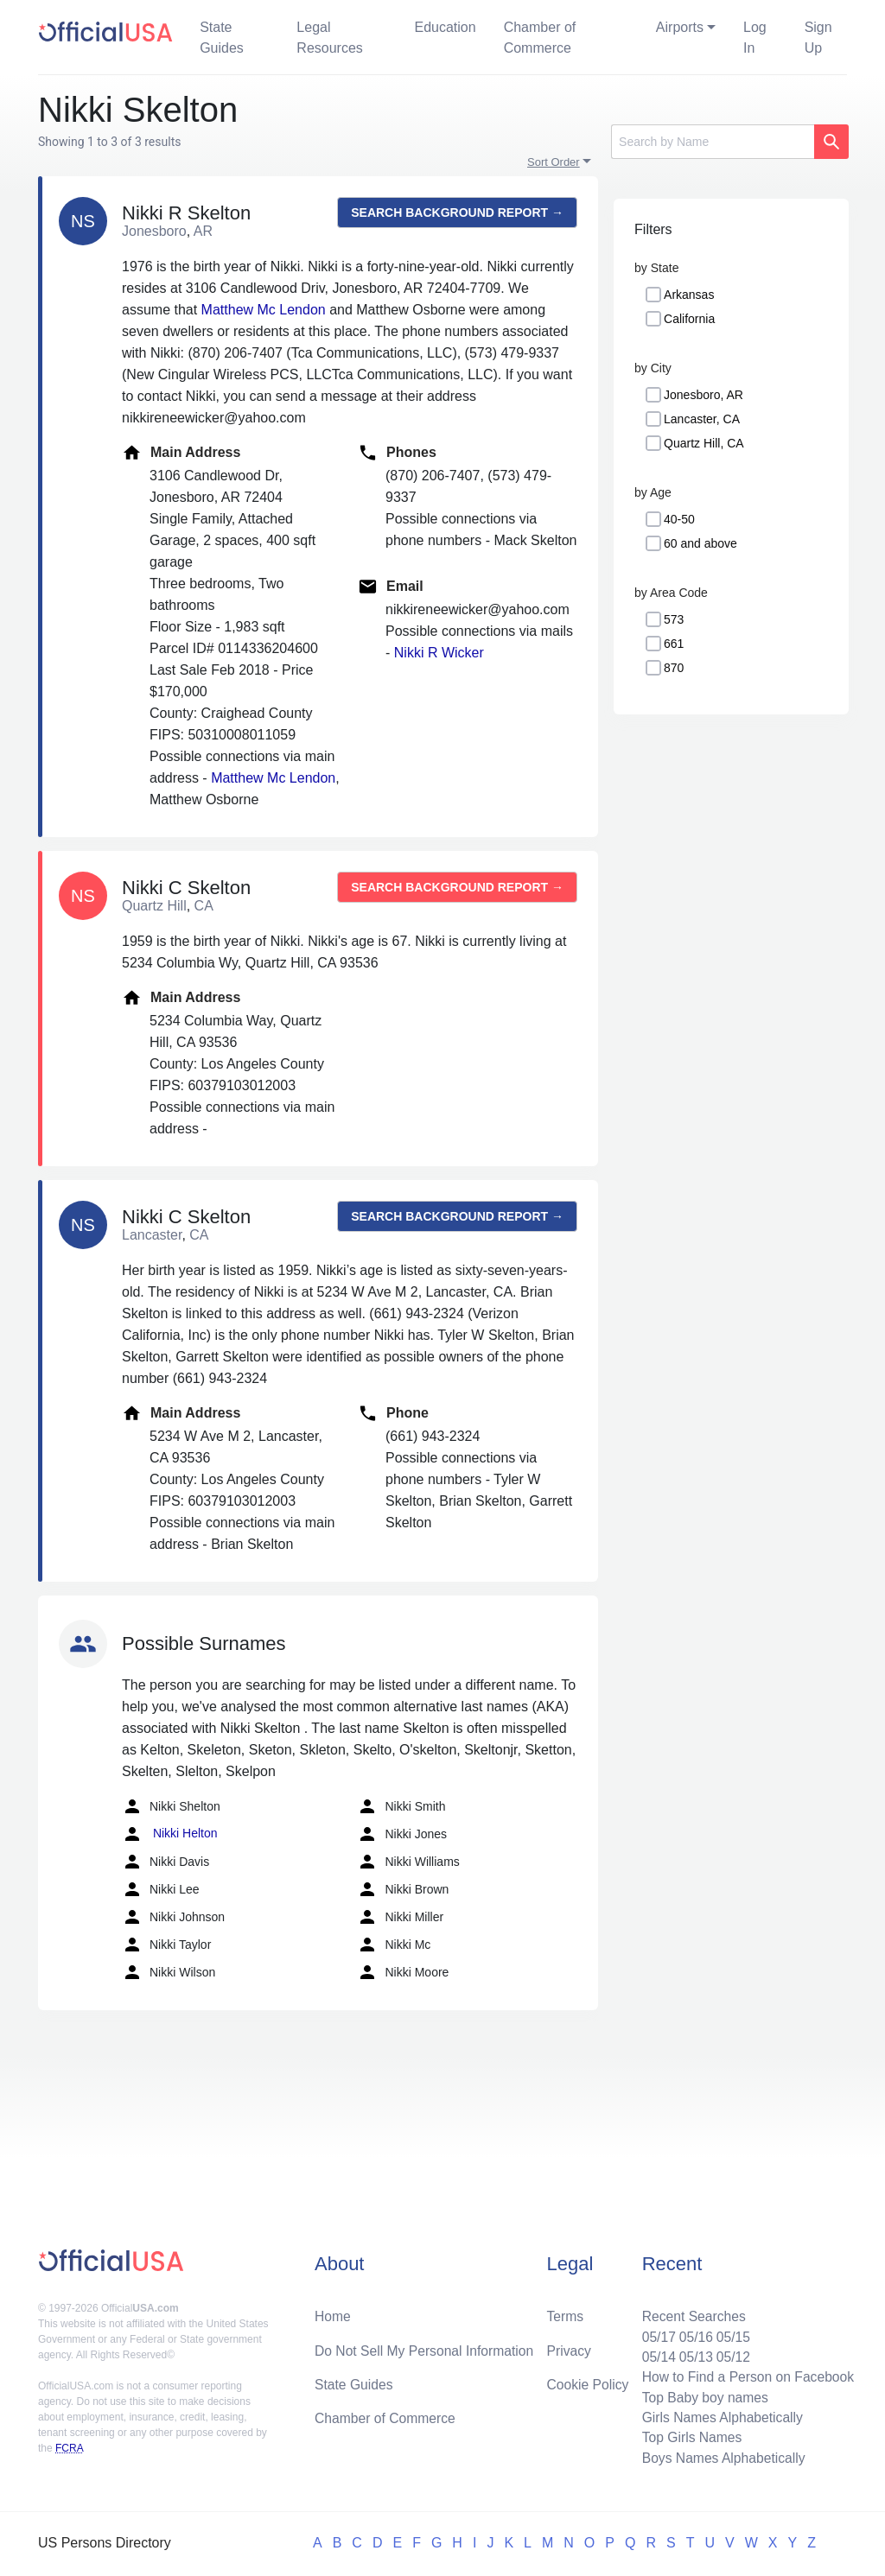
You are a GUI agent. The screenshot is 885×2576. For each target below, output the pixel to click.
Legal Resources (329, 37)
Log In (755, 37)
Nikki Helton (170, 1834)
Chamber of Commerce (540, 37)
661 (674, 643)
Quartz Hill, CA (704, 443)
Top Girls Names (688, 2436)
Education (444, 27)
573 (674, 619)
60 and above (700, 543)
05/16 (692, 2332)
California (689, 319)
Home (333, 2312)
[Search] (712, 141)
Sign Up (818, 37)
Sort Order (553, 161)
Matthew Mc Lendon (263, 309)
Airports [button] (680, 27)
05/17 (654, 2332)
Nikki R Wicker (439, 652)
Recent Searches (690, 2312)
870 (674, 668)
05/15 (730, 2332)
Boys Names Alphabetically (720, 2457)
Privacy (568, 2346)
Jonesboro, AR (703, 395)
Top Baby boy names (701, 2395)
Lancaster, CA (702, 419)
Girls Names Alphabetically (719, 2415)
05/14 (654, 2353)
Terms (565, 2312)
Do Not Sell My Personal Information (426, 2346)
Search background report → (457, 212)
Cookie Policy (588, 2381)
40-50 (679, 519)
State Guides (222, 37)
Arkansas (689, 294)
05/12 (730, 2353)
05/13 (692, 2353)
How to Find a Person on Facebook (745, 2374)
